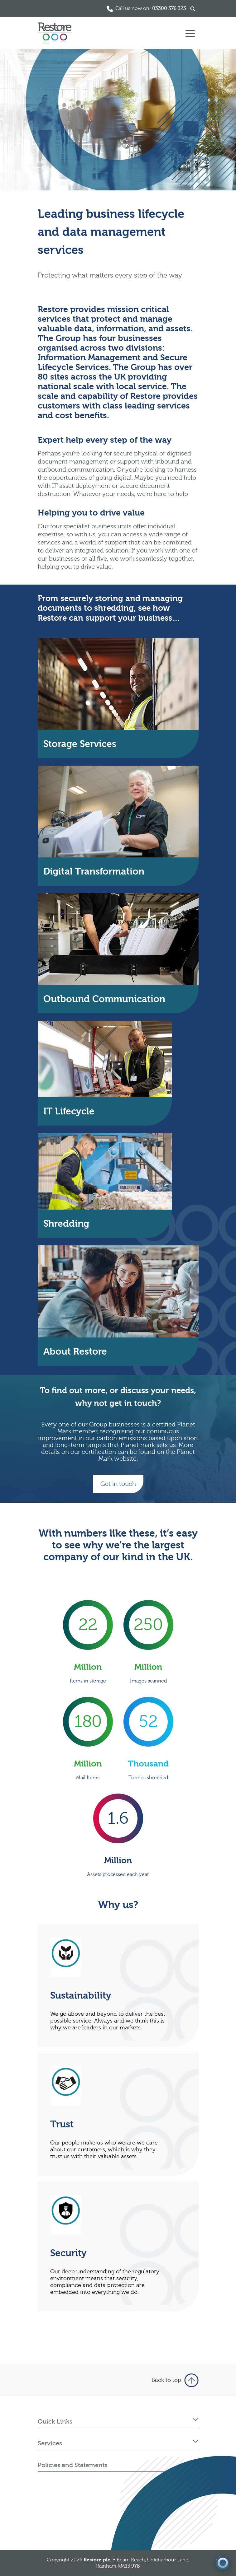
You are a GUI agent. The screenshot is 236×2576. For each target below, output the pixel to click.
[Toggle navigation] (190, 33)
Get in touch (118, 1483)
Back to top (175, 2380)
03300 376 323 (169, 8)
